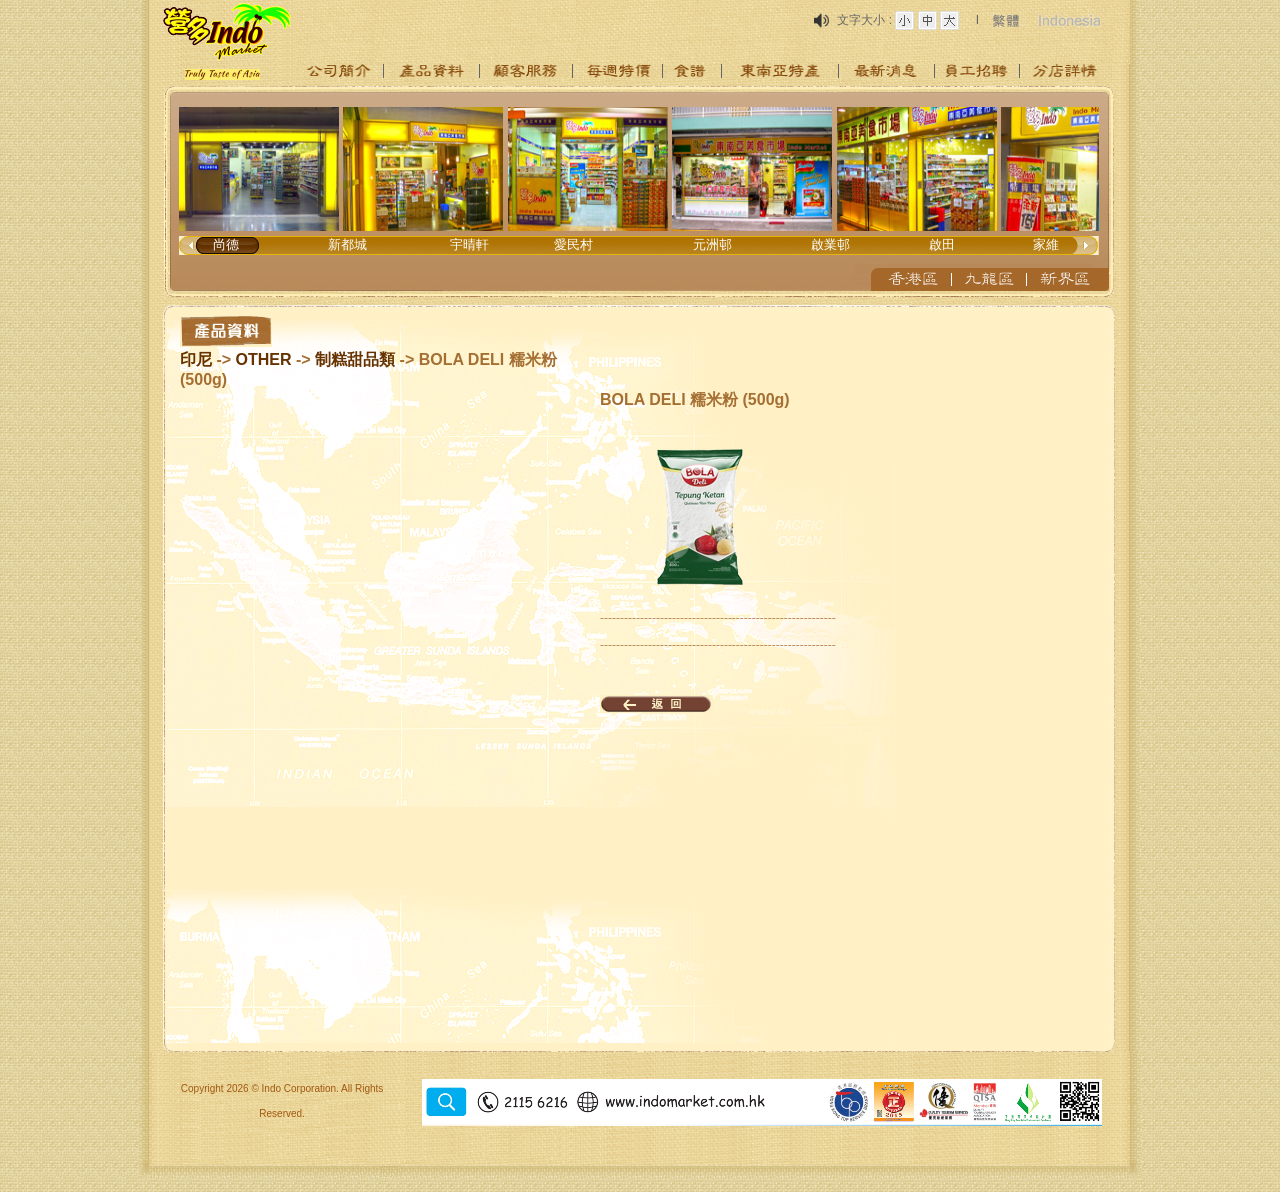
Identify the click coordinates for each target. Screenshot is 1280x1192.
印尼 (196, 359)
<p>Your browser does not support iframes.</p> (640, 192)
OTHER (264, 359)
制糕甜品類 (355, 359)
